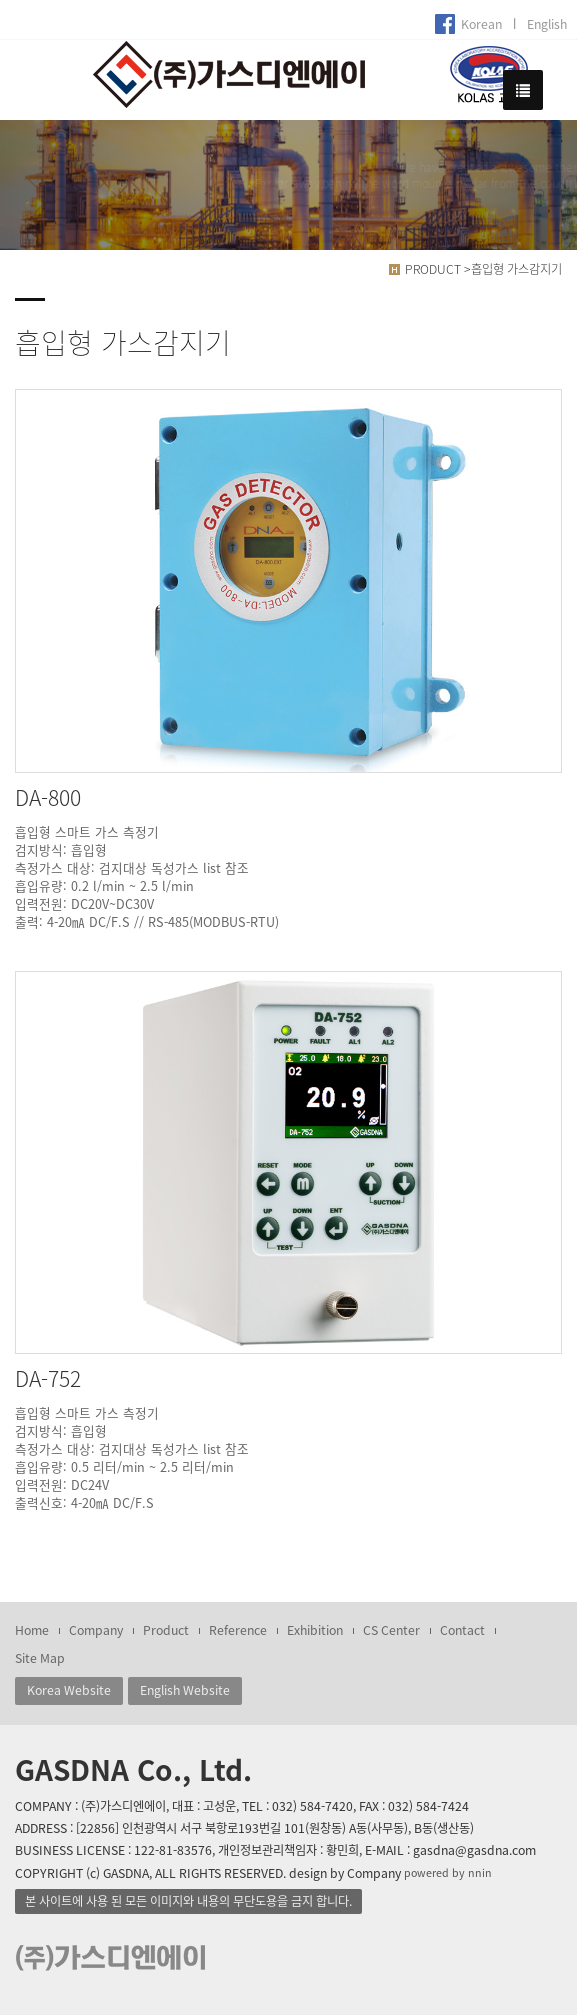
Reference (238, 1630)
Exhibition (315, 1630)
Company (96, 1630)
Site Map (40, 1658)
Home (32, 1630)
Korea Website (69, 1690)
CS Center (391, 1630)
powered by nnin (448, 1872)
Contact (462, 1630)
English (547, 24)
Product (166, 1630)
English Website (185, 1690)
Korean (481, 24)
